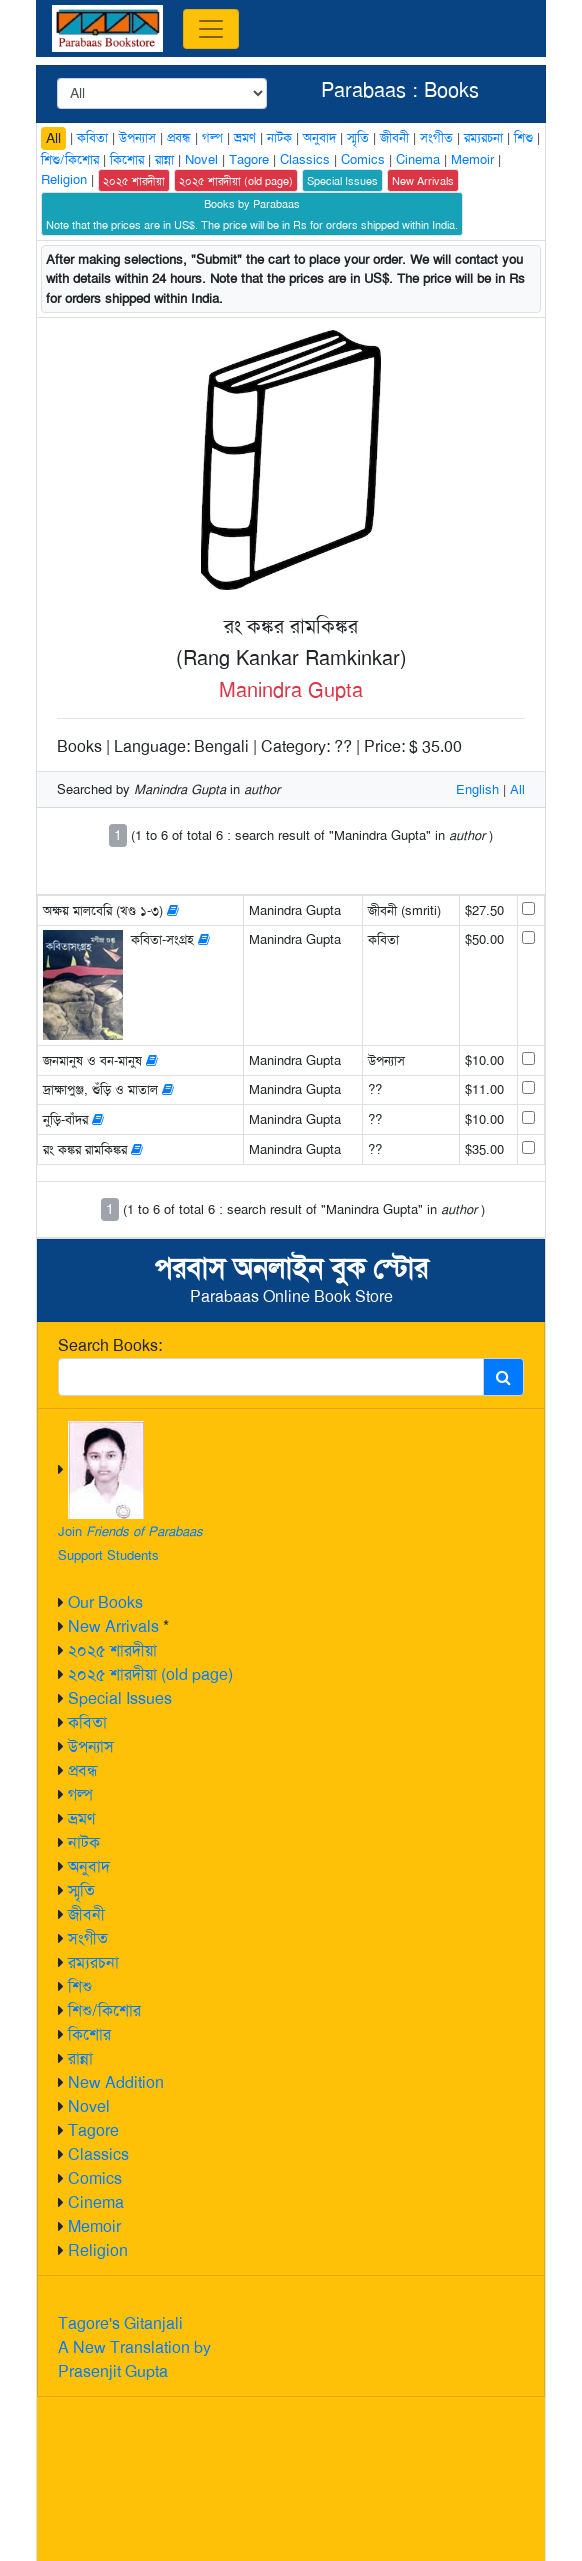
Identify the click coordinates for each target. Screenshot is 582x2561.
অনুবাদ (89, 1866)
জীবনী (86, 1914)
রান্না (80, 2058)
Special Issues (120, 1698)
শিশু (80, 1986)
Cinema (96, 2202)
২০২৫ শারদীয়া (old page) (150, 1674)
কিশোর (89, 2034)
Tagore (93, 2130)
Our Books (105, 1602)
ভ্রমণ (81, 1818)
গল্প (80, 1794)
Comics (95, 2178)
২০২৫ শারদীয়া (112, 1650)
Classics (98, 2154)
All (53, 138)
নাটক (84, 1842)
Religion (98, 2250)
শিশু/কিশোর (104, 2010)
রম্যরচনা (93, 1962)
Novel (89, 2106)
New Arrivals (113, 1626)
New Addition (116, 2082)
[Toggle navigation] (211, 29)
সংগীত (88, 1938)
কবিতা (87, 1722)
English (477, 789)
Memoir (94, 2226)
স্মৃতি (81, 1890)
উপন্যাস (91, 1746)
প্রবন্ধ (83, 1770)
